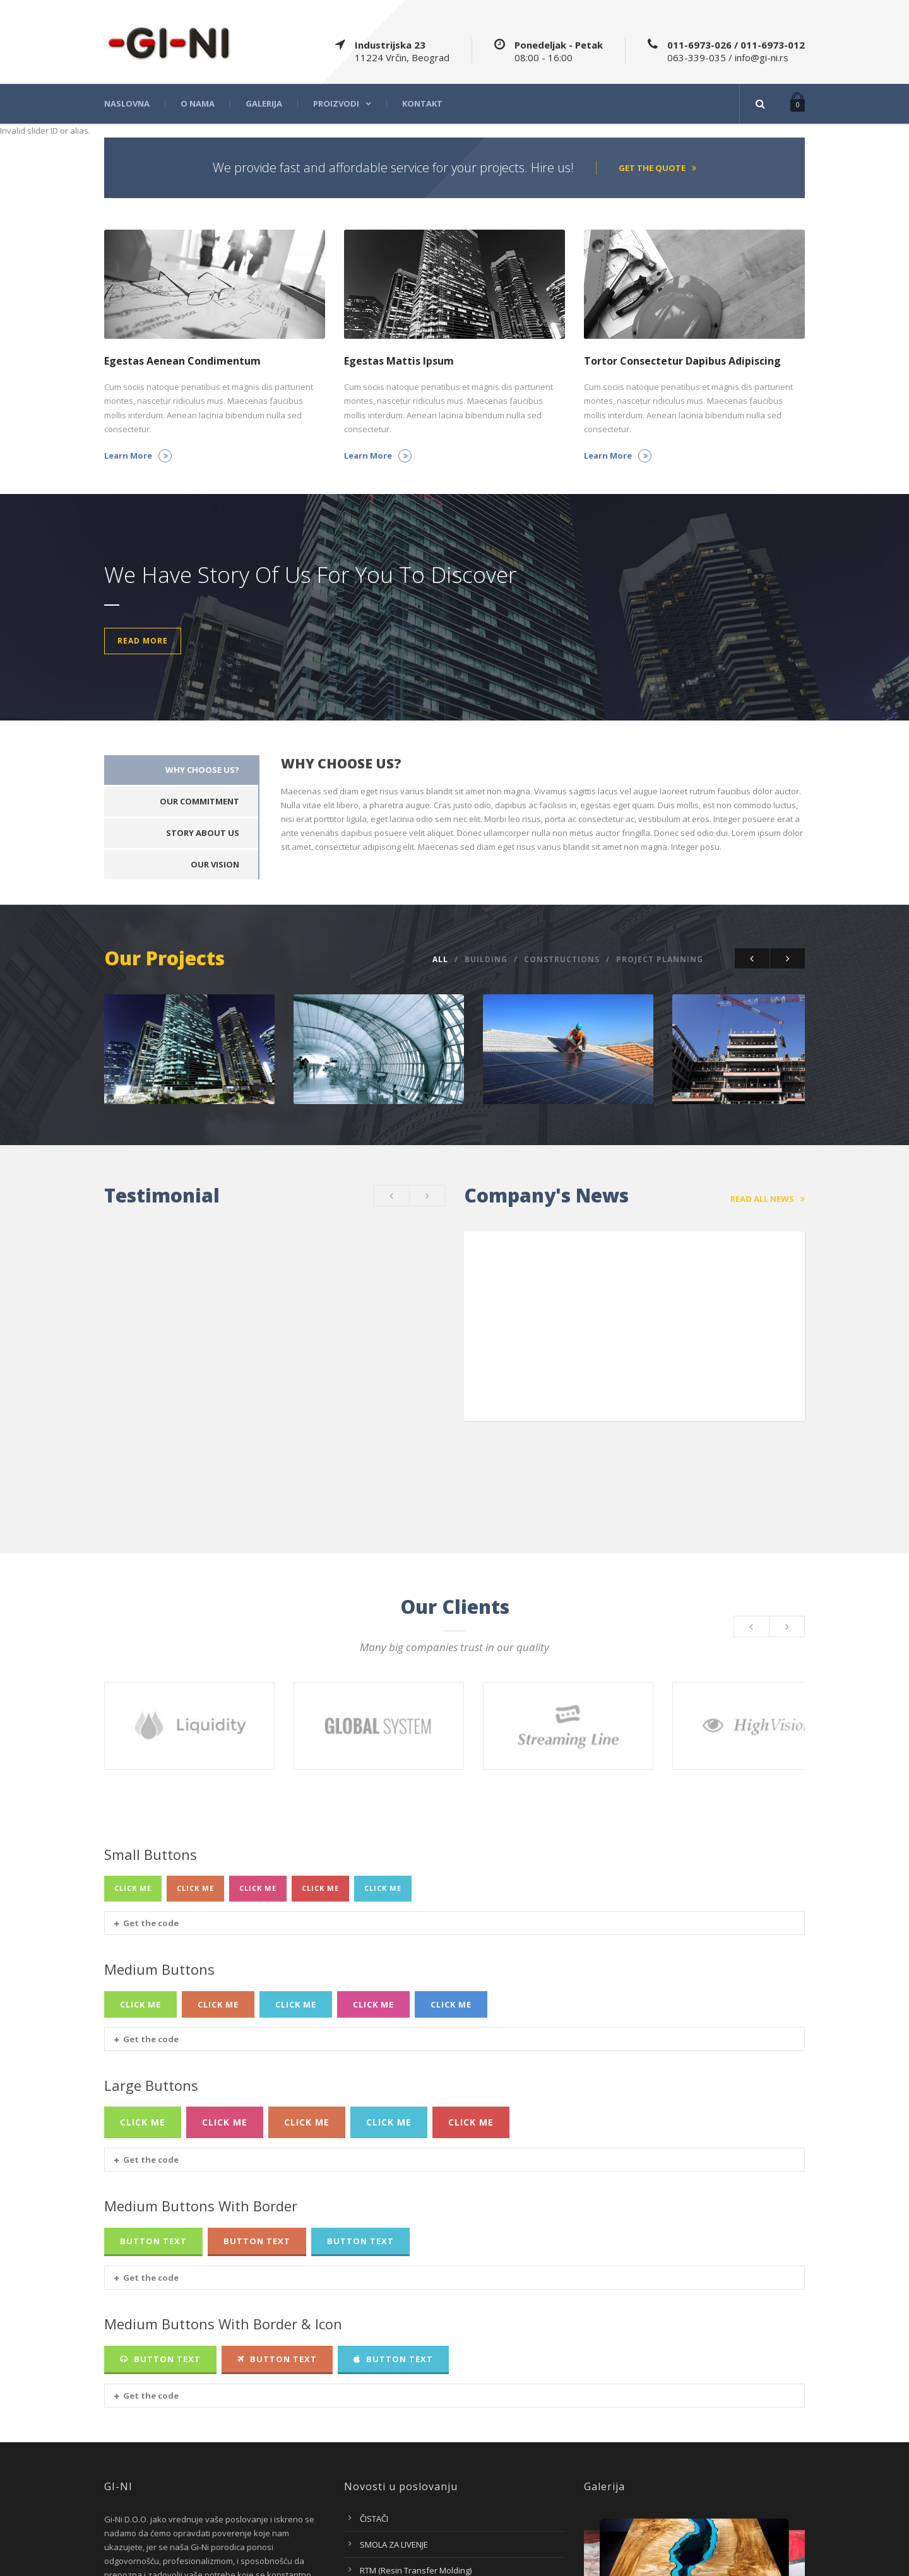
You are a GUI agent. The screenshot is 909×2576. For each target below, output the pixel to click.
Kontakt (422, 104)
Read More (142, 640)
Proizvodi (336, 104)
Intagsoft (788, 2559)
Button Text (153, 2101)
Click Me (133, 1748)
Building (486, 959)
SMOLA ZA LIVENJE (394, 2404)
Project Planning (659, 959)
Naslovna (127, 104)
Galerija (264, 104)
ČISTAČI (374, 2378)
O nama (198, 104)
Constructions (562, 959)
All (440, 959)
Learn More (138, 455)
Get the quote (657, 167)
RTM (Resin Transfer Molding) (416, 2430)
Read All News (767, 1192)
